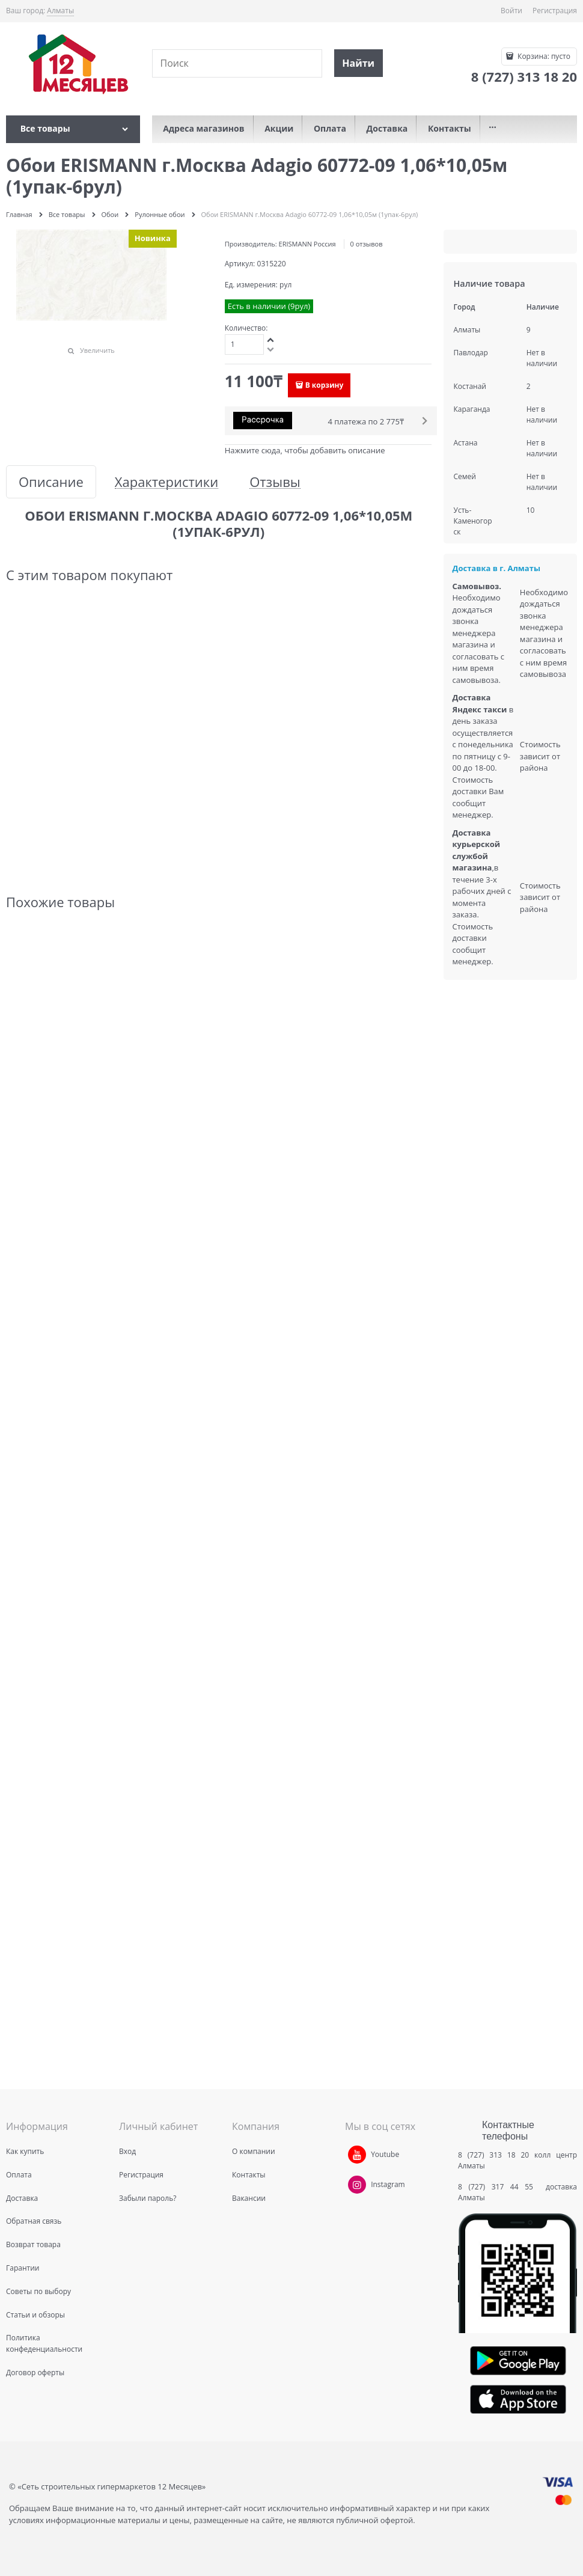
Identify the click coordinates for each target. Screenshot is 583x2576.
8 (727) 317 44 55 (498, 2187)
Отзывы (275, 482)
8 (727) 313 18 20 (493, 2155)
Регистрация (555, 10)
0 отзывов (366, 243)
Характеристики (166, 482)
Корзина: (543, 56)
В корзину (324, 385)
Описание (51, 482)
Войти (511, 10)
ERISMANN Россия (307, 243)
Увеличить (97, 350)
